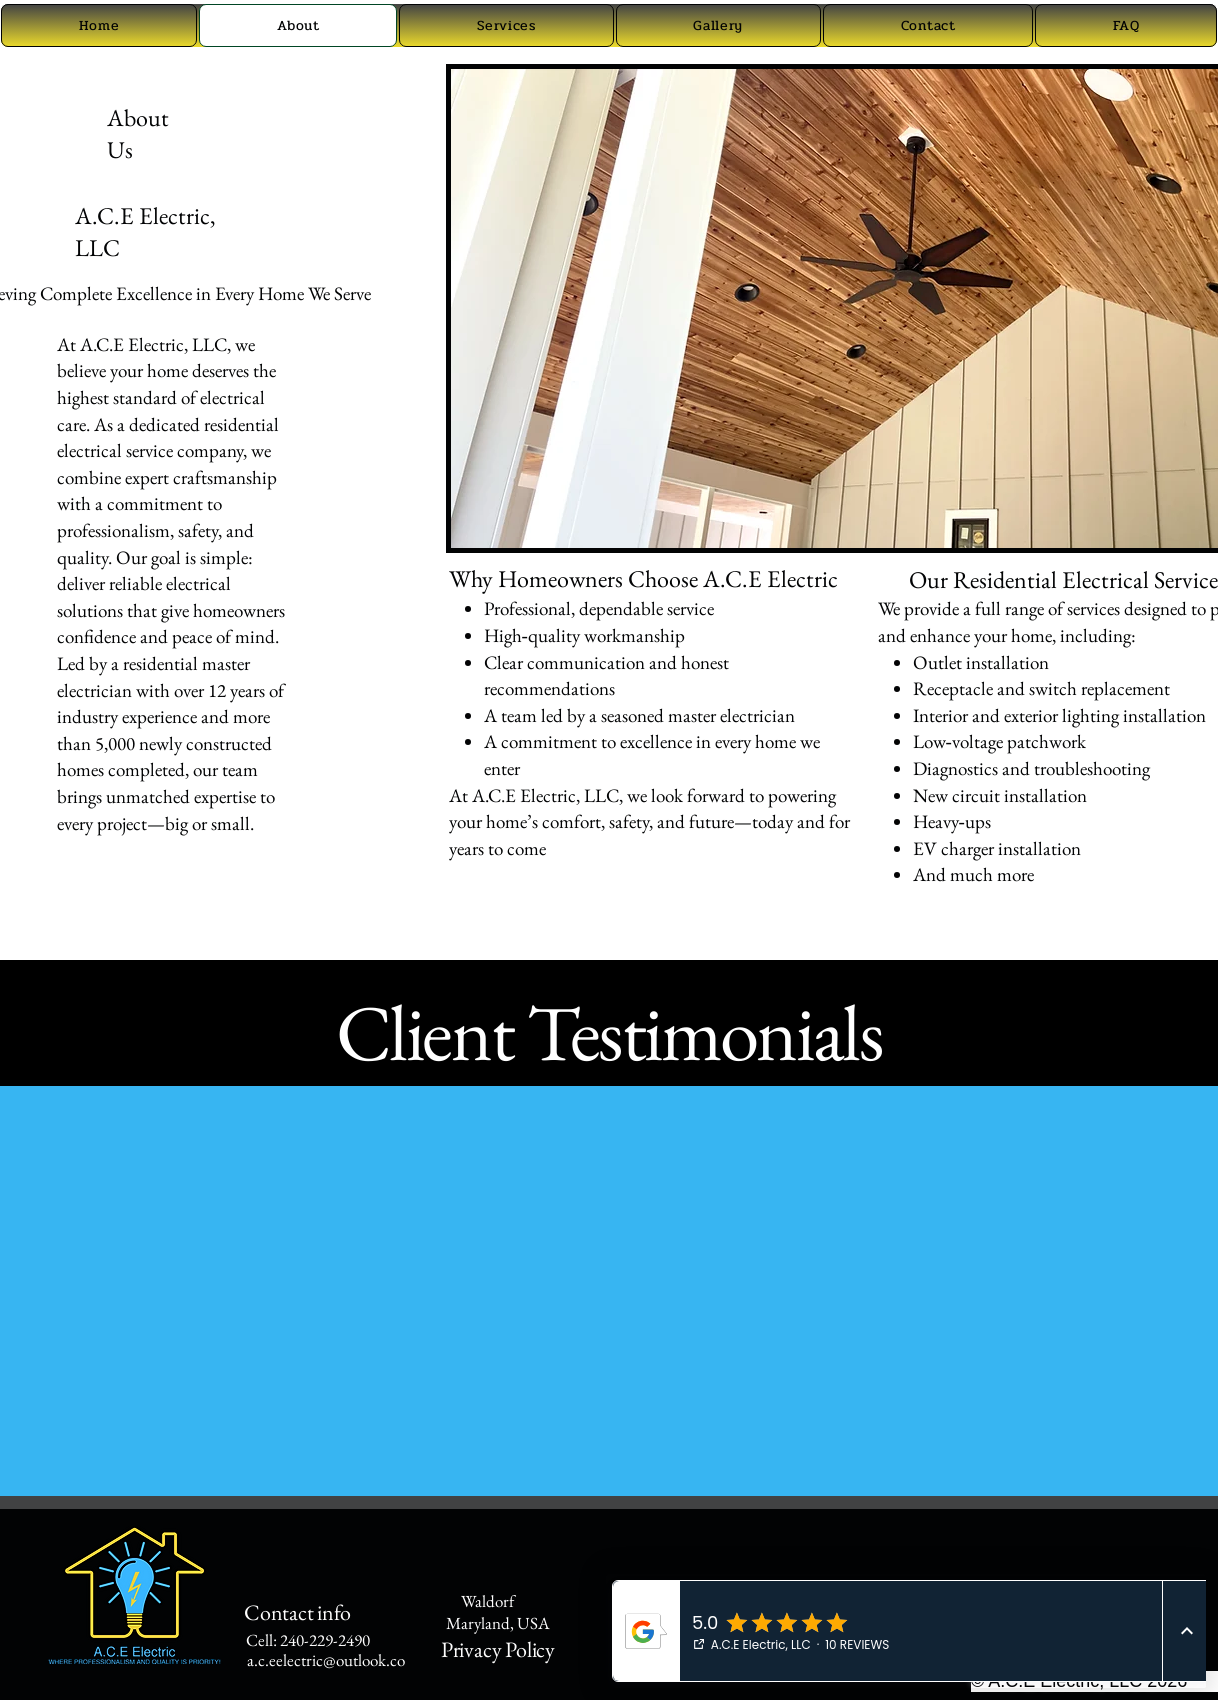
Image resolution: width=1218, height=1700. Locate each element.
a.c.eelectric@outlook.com (332, 1660)
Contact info (289, 1612)
